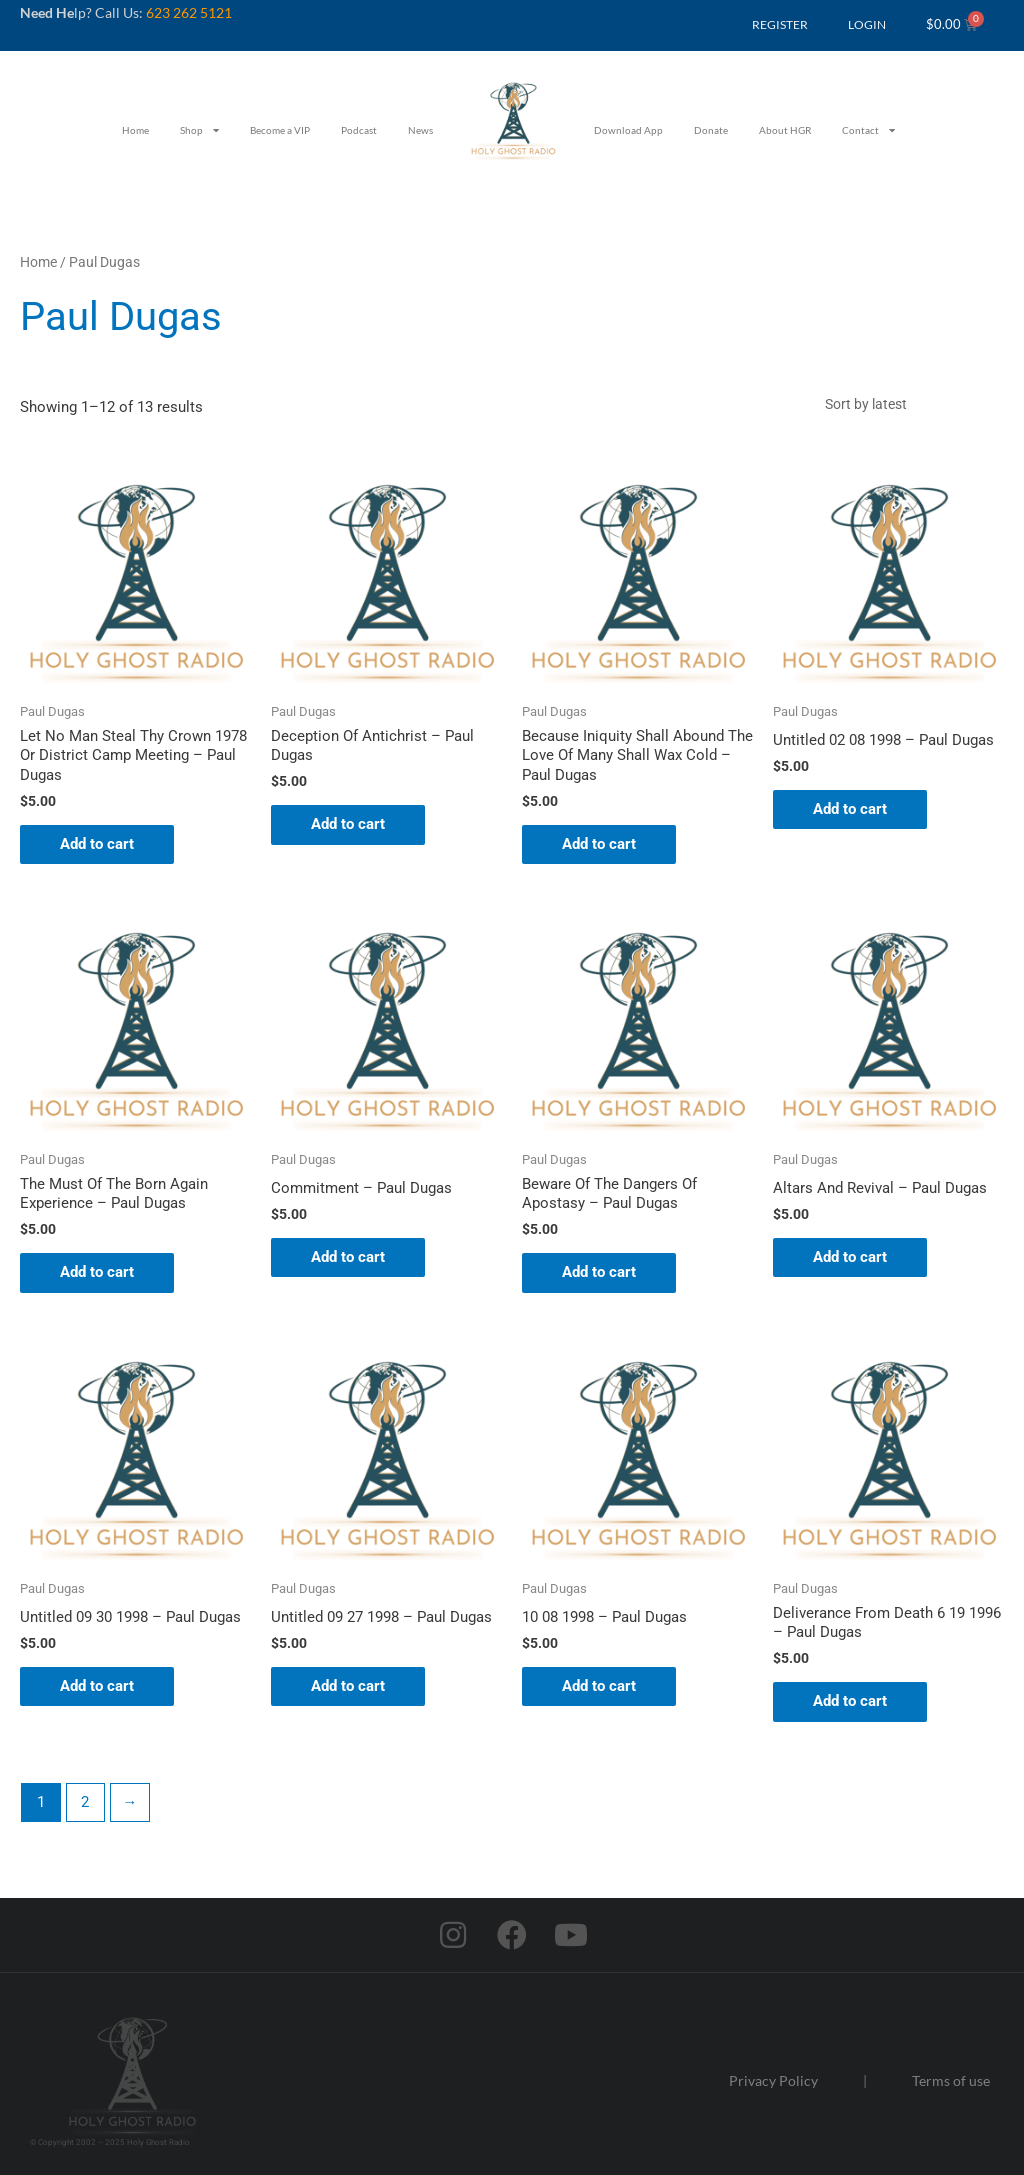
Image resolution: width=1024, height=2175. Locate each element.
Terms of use (951, 2080)
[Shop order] (909, 404)
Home (135, 130)
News (420, 130)
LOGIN (867, 24)
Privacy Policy (773, 2080)
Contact (868, 130)
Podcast (359, 130)
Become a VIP (280, 130)
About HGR (785, 130)
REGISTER (780, 24)
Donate (711, 130)
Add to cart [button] (97, 844)
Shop (199, 130)
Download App (628, 130)
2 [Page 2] (85, 1802)
